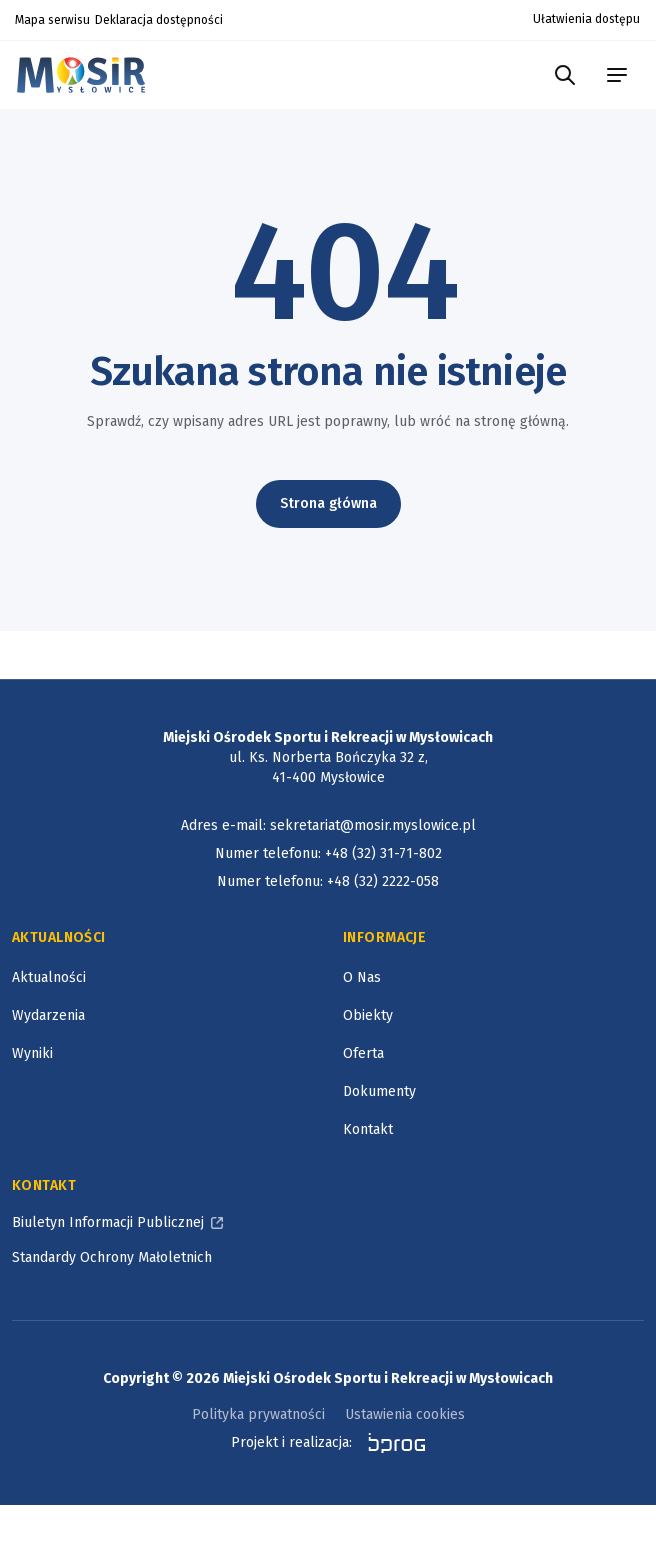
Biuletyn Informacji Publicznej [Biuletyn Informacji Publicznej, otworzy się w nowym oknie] (108, 1222)
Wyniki (32, 1053)
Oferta (363, 1053)
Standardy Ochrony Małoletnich (112, 1257)
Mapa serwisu (52, 20)
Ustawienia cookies (405, 1414)
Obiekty (368, 1015)
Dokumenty (379, 1091)
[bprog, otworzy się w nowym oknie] (390, 1443)
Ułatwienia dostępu (586, 19)
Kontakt (368, 1129)
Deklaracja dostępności (159, 20)
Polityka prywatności (258, 1414)
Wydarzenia (48, 1015)
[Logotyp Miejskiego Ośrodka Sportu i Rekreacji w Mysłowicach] (86, 74)
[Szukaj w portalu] (565, 75)
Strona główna (328, 503)
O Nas (362, 977)
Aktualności (49, 977)
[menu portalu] (617, 75)
